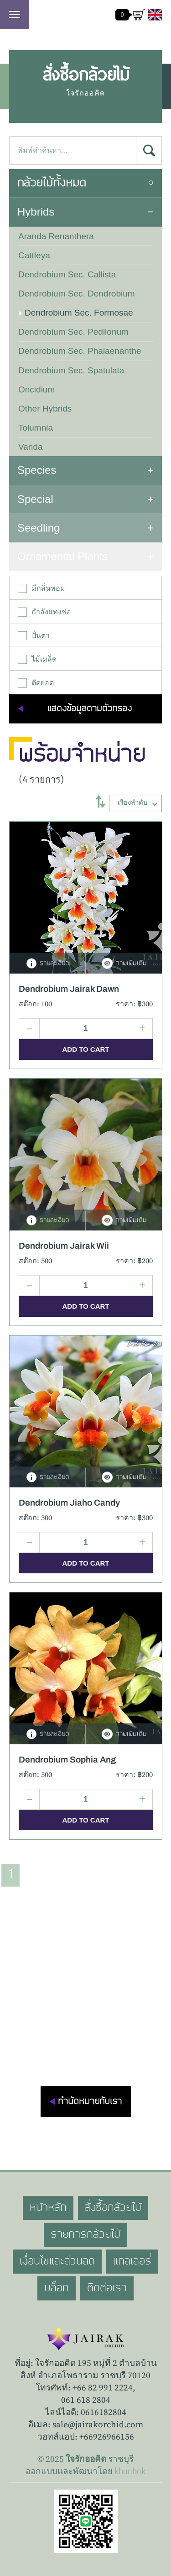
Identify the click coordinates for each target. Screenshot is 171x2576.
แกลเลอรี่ (132, 2261)
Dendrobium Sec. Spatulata (71, 370)
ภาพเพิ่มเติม (124, 963)
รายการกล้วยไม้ (85, 2235)
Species (36, 470)
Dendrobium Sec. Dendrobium (76, 293)
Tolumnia (35, 427)
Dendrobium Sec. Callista (67, 274)
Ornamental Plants (62, 556)
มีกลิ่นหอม (41, 588)
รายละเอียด (47, 963)
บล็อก (56, 2288)
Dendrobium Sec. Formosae (79, 312)
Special (35, 499)
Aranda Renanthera (56, 236)
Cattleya (34, 255)
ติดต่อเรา (107, 2288)
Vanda (30, 447)
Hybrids (35, 212)
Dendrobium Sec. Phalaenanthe (79, 351)
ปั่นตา (34, 635)
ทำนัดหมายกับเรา (90, 2101)
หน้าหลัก (48, 2208)
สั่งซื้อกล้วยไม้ (113, 2208)
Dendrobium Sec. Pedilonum (73, 331)
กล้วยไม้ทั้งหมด (51, 183)
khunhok (129, 2471)
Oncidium (36, 389)
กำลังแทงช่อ (44, 612)
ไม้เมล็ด (37, 659)
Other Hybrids (45, 408)
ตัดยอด (36, 683)
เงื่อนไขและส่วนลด (57, 2261)
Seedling (38, 528)
